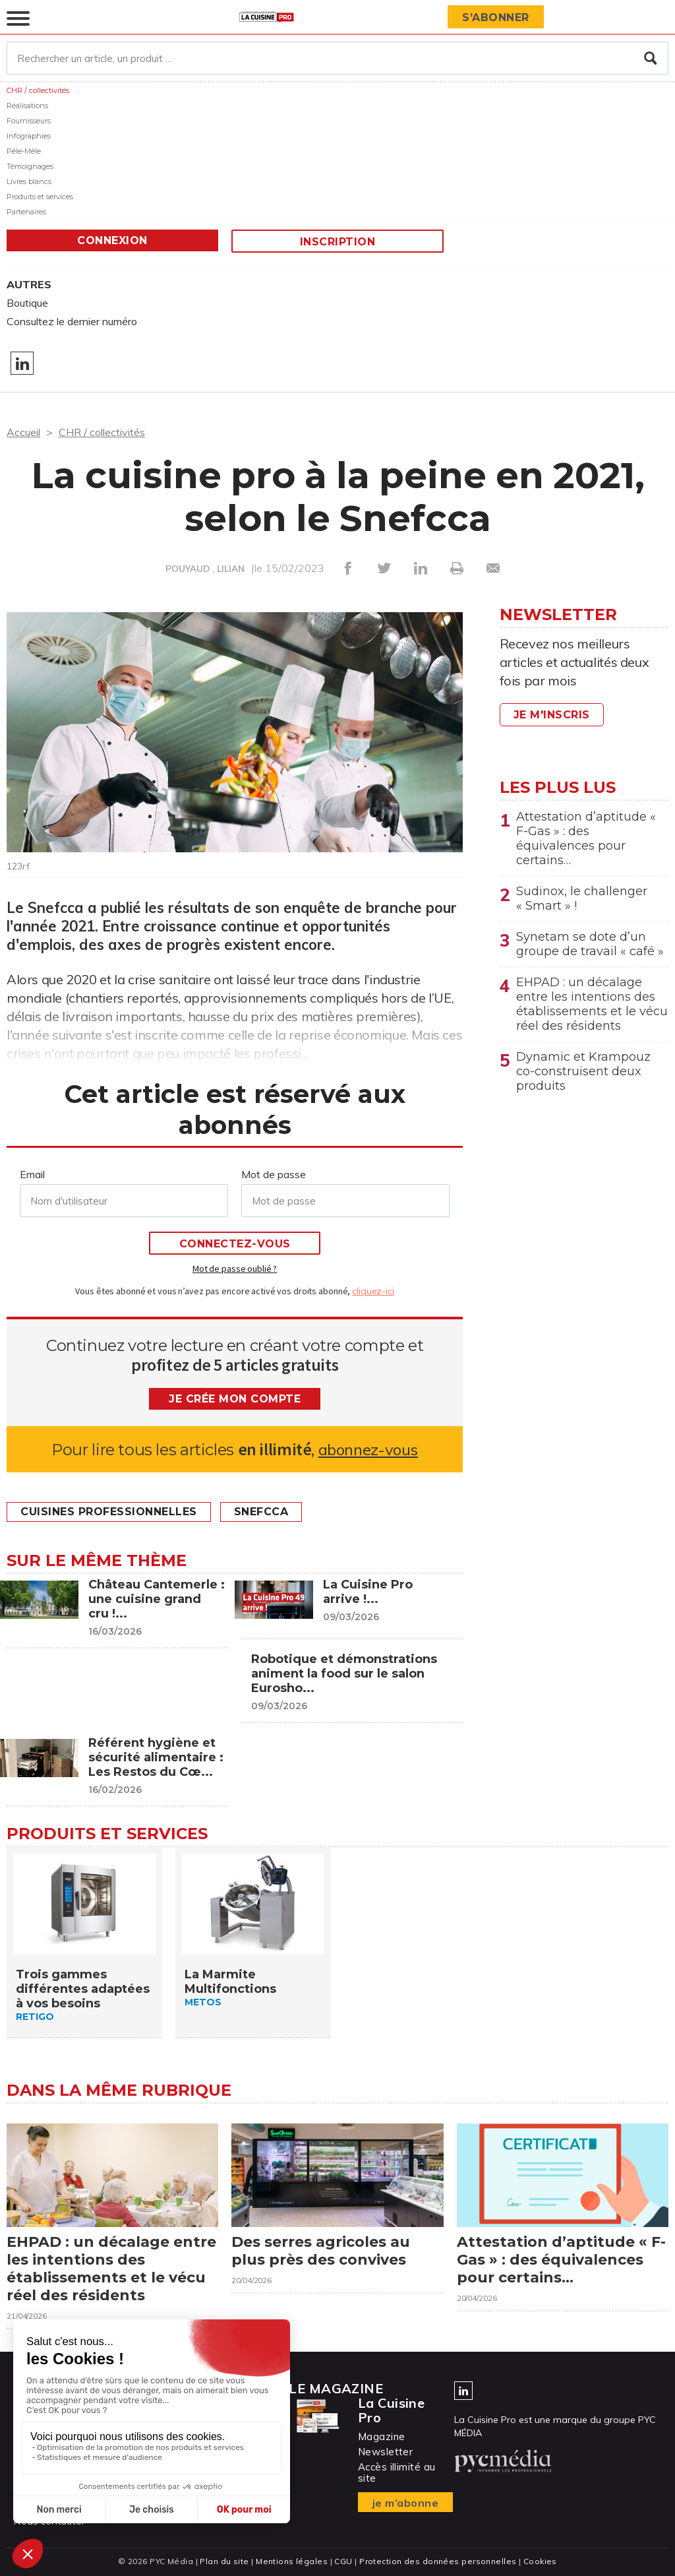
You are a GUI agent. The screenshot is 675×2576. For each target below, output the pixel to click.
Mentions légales (292, 2561)
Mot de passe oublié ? (234, 1268)
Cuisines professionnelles (108, 1511)
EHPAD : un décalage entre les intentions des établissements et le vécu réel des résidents (592, 1004)
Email (32, 1174)
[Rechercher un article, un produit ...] (337, 58)
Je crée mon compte (235, 1399)
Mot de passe (273, 1174)
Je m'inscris (552, 714)
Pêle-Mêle (24, 151)
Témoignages (30, 166)
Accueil (23, 432)
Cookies (540, 2561)
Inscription (338, 242)
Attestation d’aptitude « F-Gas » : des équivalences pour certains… (586, 838)
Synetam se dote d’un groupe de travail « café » (590, 943)
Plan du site (224, 2561)
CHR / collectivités (38, 90)
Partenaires (26, 211)
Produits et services (40, 196)
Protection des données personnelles (437, 2561)
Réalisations (27, 105)
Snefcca (261, 1511)
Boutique (27, 302)
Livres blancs (29, 181)
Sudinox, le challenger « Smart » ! (581, 898)
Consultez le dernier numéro (72, 321)
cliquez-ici (373, 1291)
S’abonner (495, 17)
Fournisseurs (29, 120)
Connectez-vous (235, 1244)
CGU (343, 2561)
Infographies (29, 136)
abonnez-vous (368, 1449)
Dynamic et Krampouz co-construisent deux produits (583, 1071)
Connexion (112, 240)
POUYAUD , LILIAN (205, 568)
